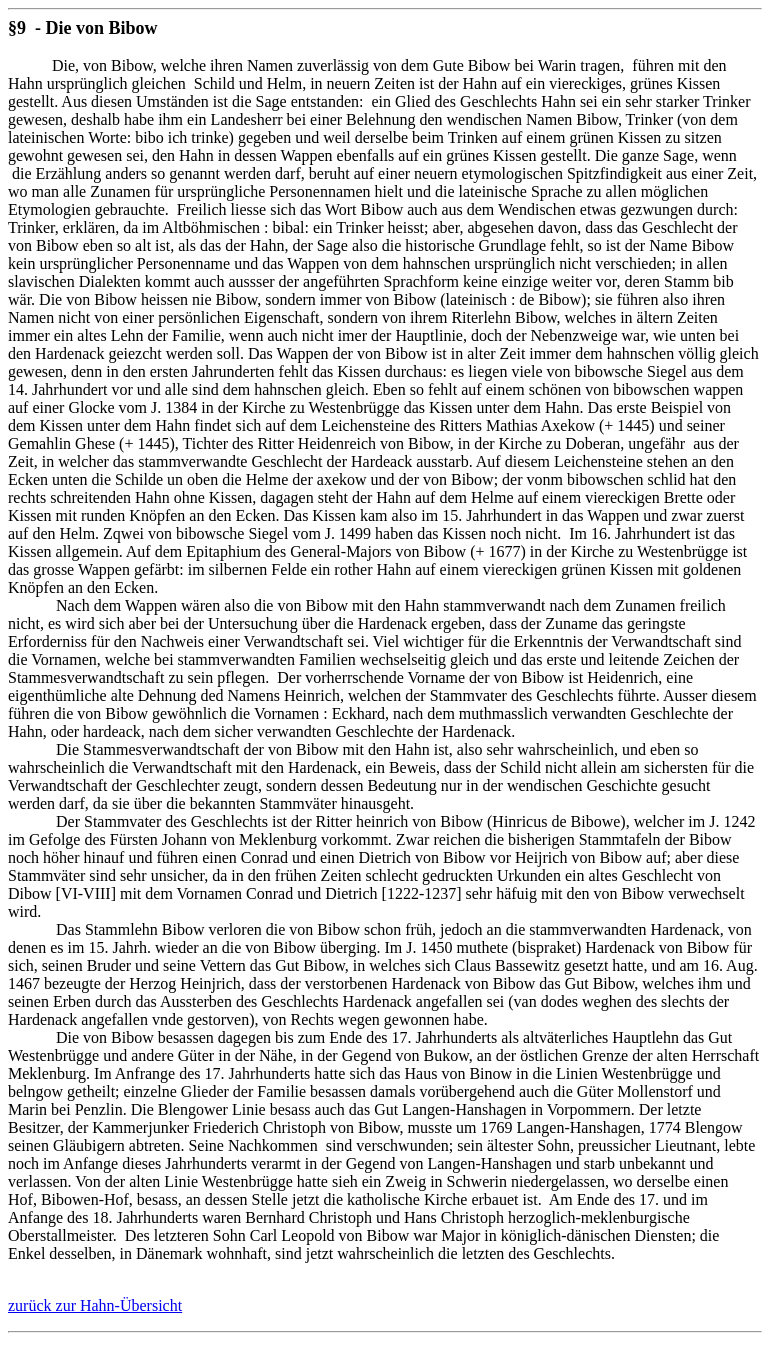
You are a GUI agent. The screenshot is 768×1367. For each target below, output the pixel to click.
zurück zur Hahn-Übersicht (95, 1305)
